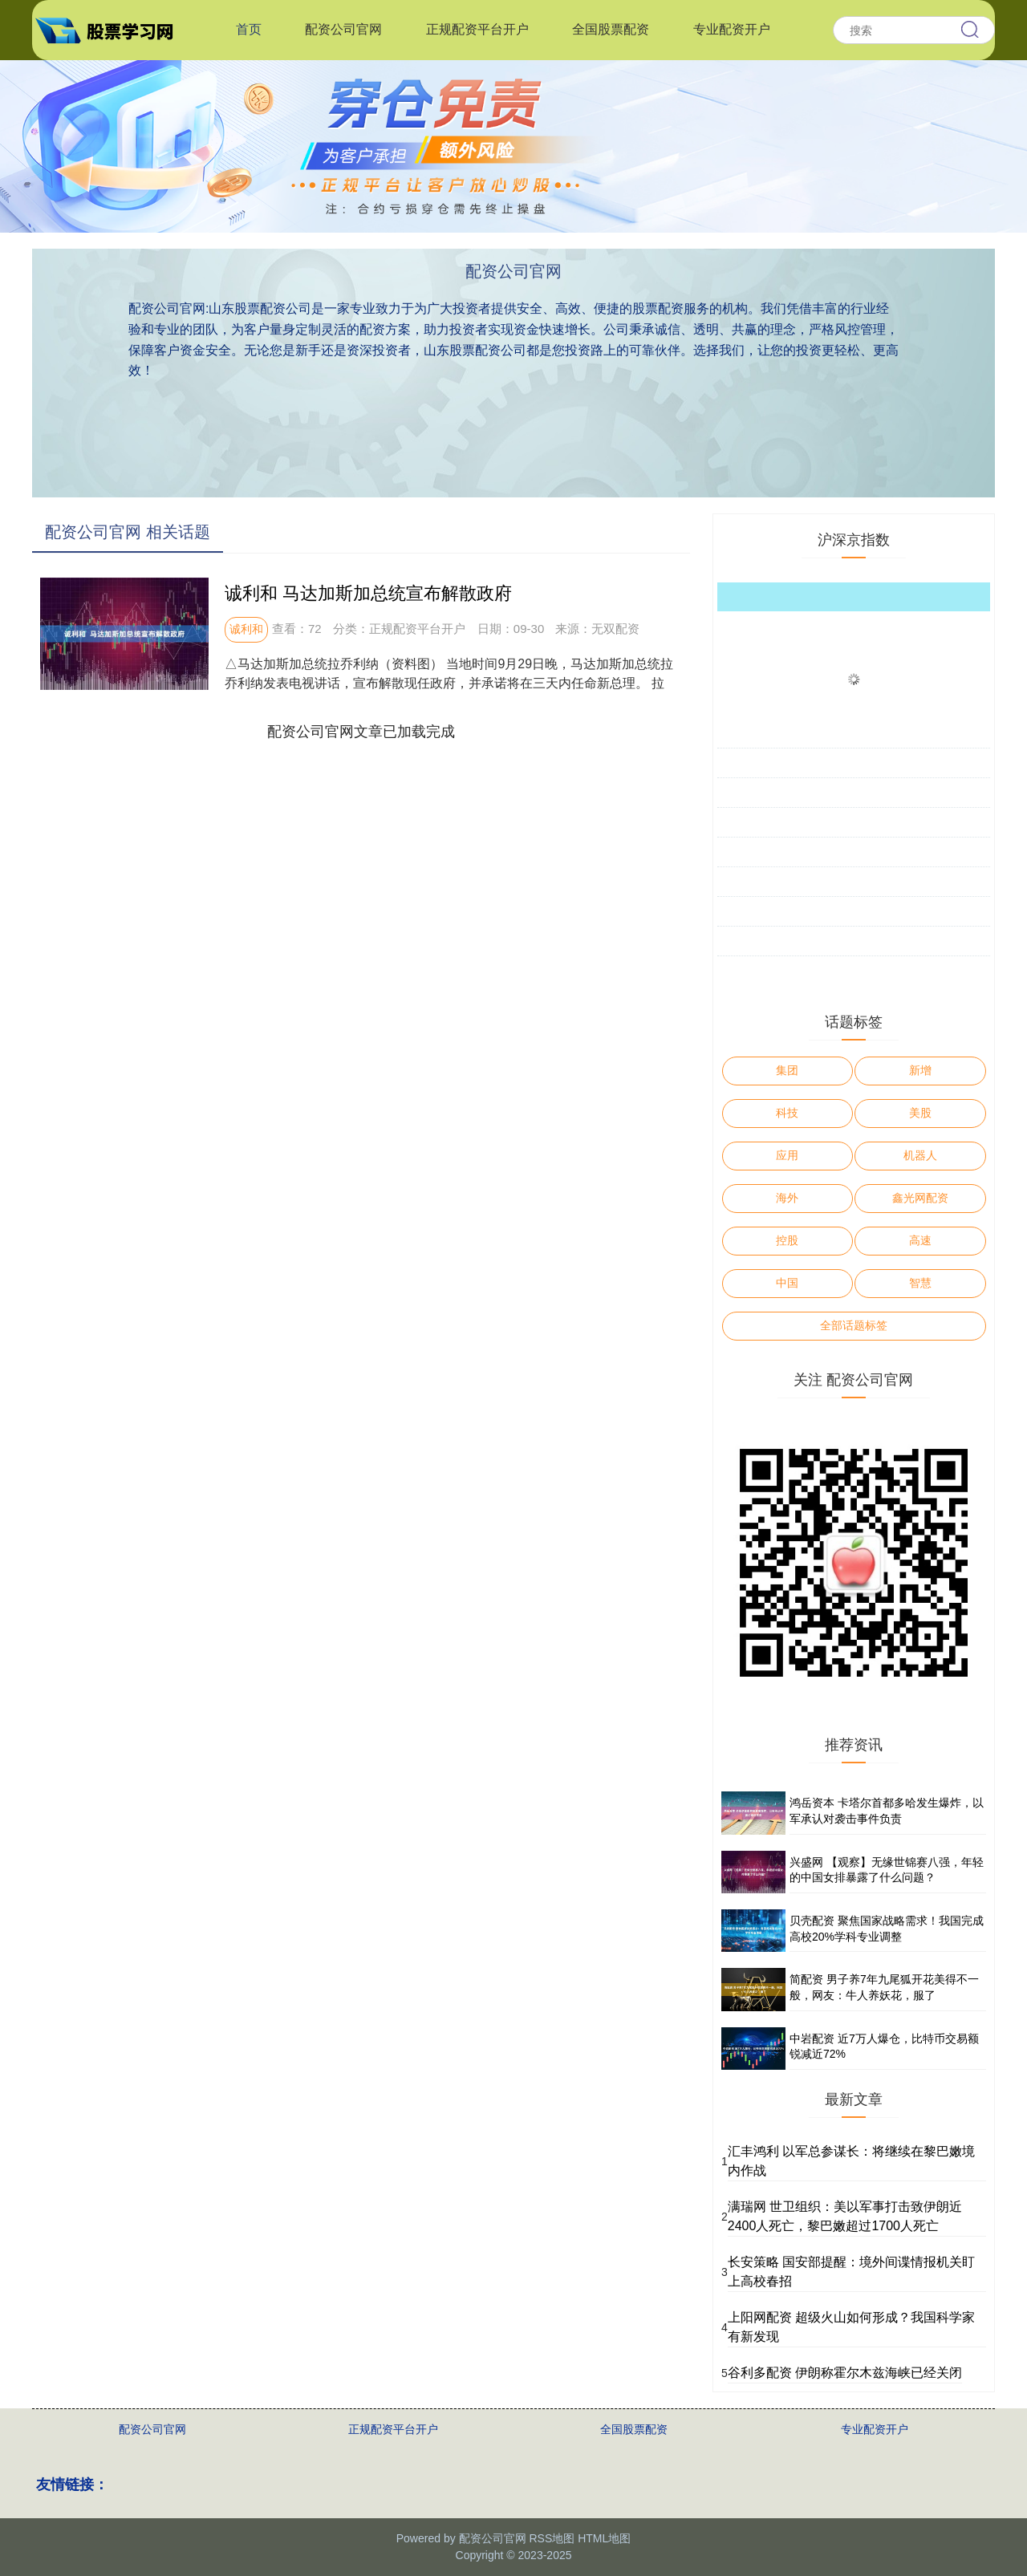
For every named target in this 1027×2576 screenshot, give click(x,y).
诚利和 (246, 629)
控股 (787, 1240)
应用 (787, 1155)
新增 (920, 1070)
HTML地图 (604, 2538)
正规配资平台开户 (477, 29)
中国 (787, 1282)
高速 (920, 1240)
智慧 (920, 1282)
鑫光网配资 (920, 1197)
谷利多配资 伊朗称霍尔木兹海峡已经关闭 (845, 2372)
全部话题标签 (853, 1325)
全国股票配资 (610, 29)
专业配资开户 (731, 29)
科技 (787, 1112)
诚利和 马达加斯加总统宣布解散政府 (368, 593)
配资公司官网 (343, 29)
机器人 (920, 1155)
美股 (920, 1112)
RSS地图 (551, 2538)
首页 (249, 29)
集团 (787, 1070)
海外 (787, 1197)
